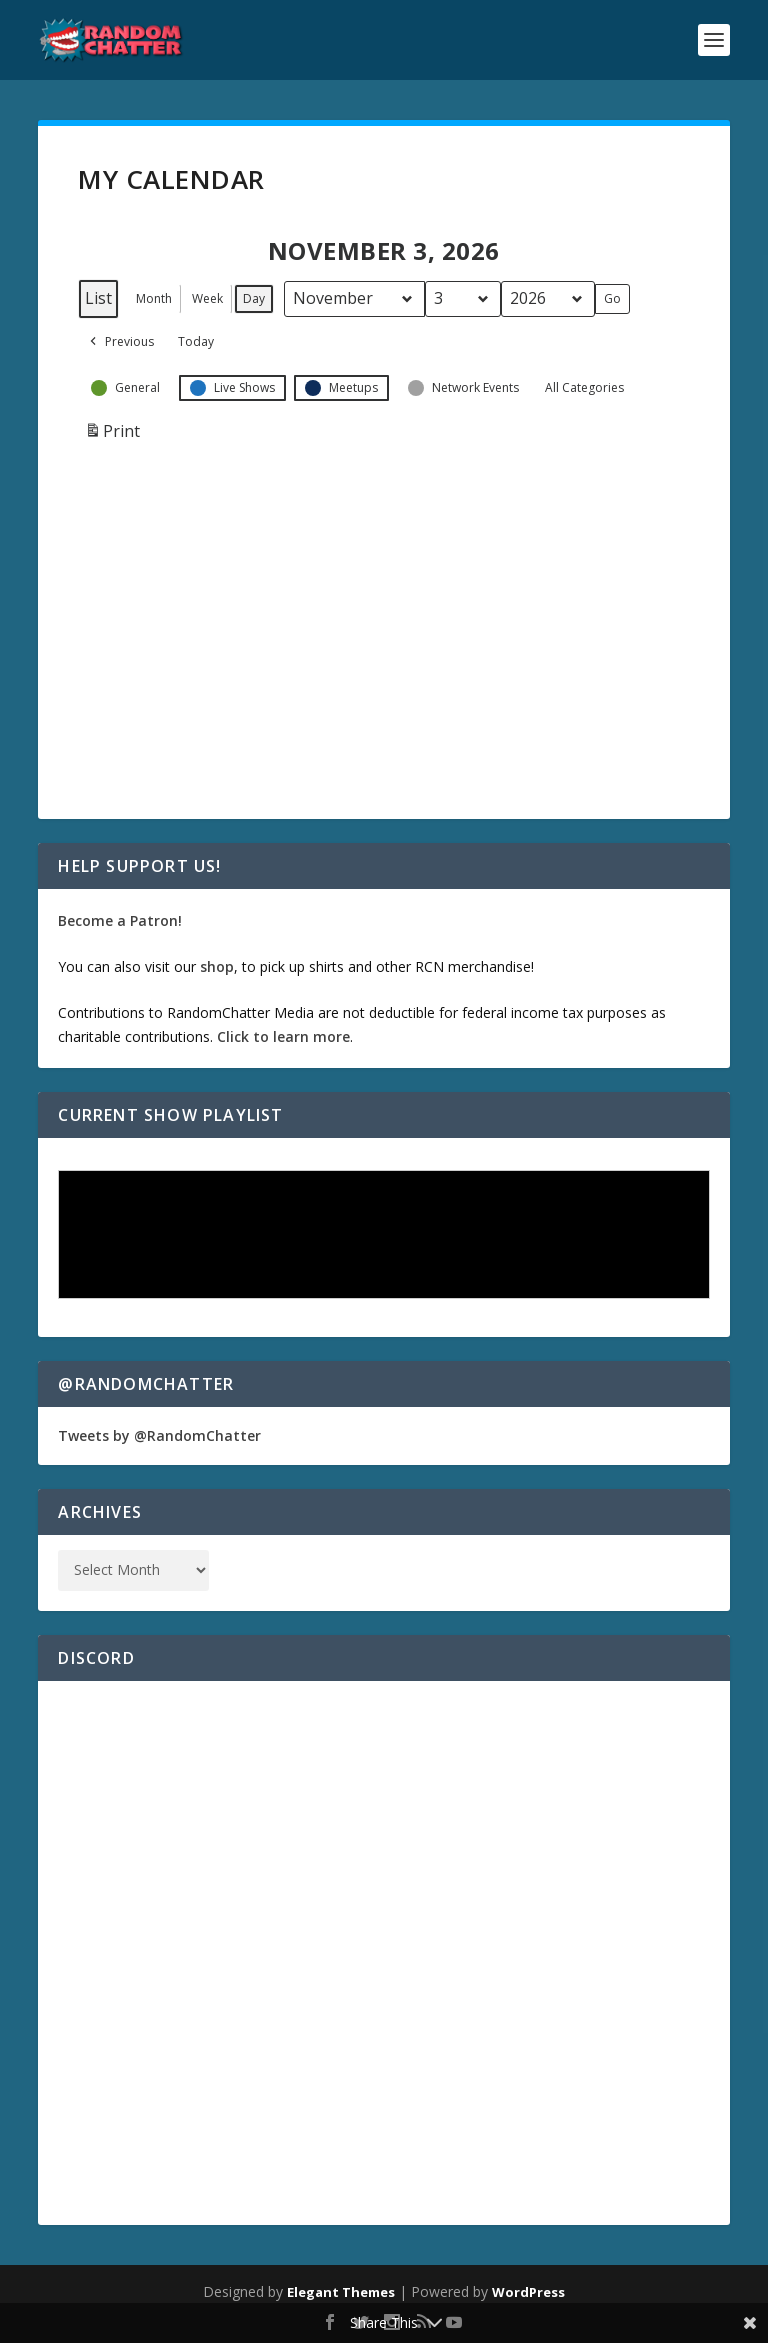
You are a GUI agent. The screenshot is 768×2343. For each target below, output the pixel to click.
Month (154, 298)
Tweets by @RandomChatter (159, 1435)
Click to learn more (283, 1036)
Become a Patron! (120, 920)
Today (196, 341)
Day (254, 298)
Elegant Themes (341, 2292)
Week (207, 298)
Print (112, 435)
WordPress (528, 2292)
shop (217, 966)
